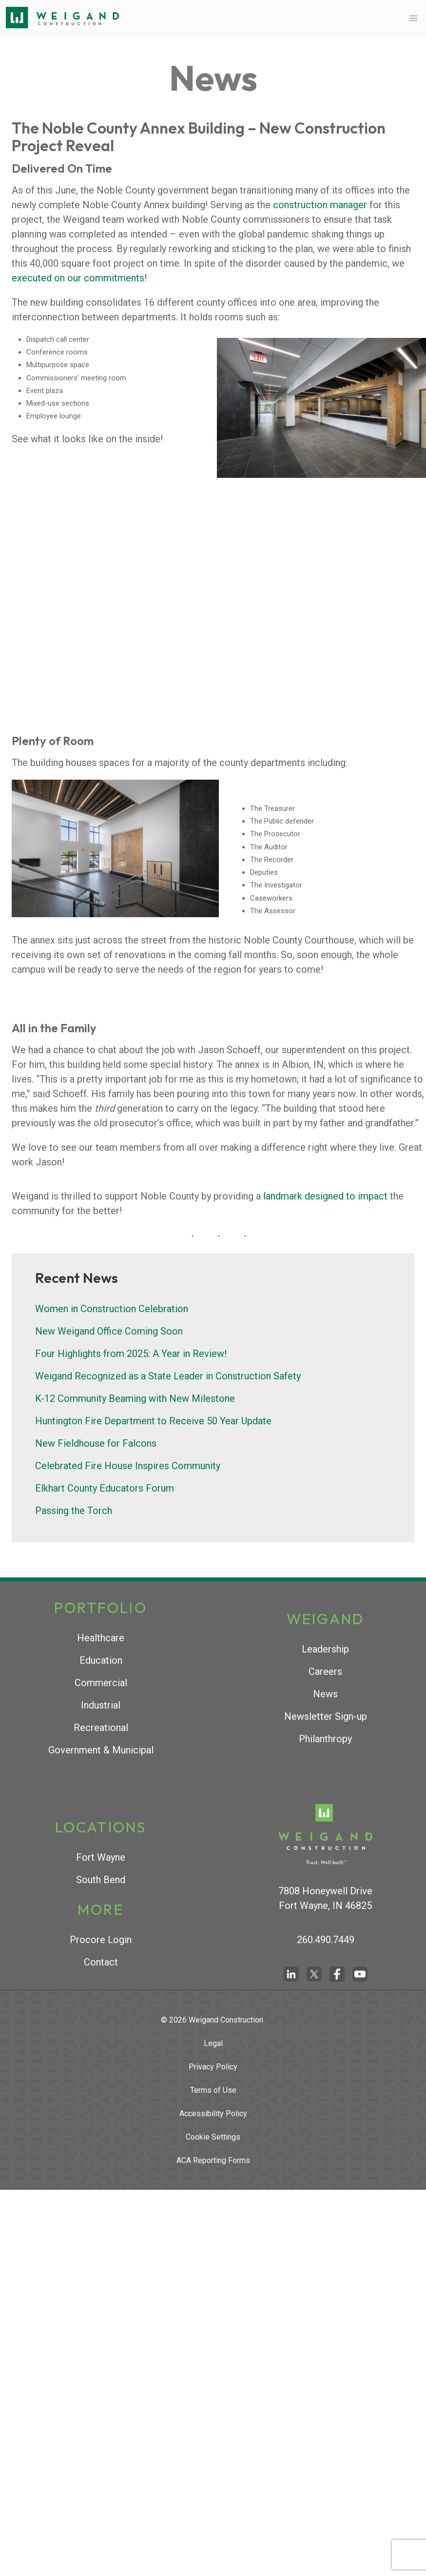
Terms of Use (213, 2090)
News (325, 1694)
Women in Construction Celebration (111, 1309)
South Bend (100, 1880)
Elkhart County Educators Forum (104, 1488)
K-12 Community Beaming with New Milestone (135, 1398)
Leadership (325, 1649)
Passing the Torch (73, 1510)
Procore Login (101, 1940)
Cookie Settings (213, 2137)
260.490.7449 (325, 1940)
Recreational (101, 1727)
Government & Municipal (101, 1750)
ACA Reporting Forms (213, 2160)
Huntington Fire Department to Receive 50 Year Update (153, 1421)
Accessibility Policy (213, 2113)
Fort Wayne (100, 1857)
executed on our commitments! (79, 278)
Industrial (100, 1705)
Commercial (101, 1683)
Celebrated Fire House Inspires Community (127, 1466)
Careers (325, 1671)
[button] (413, 18)
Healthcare (100, 1638)
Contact (101, 1962)
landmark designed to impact (325, 1196)
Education (100, 1660)
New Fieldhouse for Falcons (95, 1443)
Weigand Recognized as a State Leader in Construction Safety (168, 1376)
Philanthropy (325, 1739)
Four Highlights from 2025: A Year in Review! (131, 1353)
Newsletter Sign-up (325, 1716)
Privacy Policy (213, 2066)
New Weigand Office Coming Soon (109, 1331)
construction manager (320, 205)
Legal (213, 2043)
